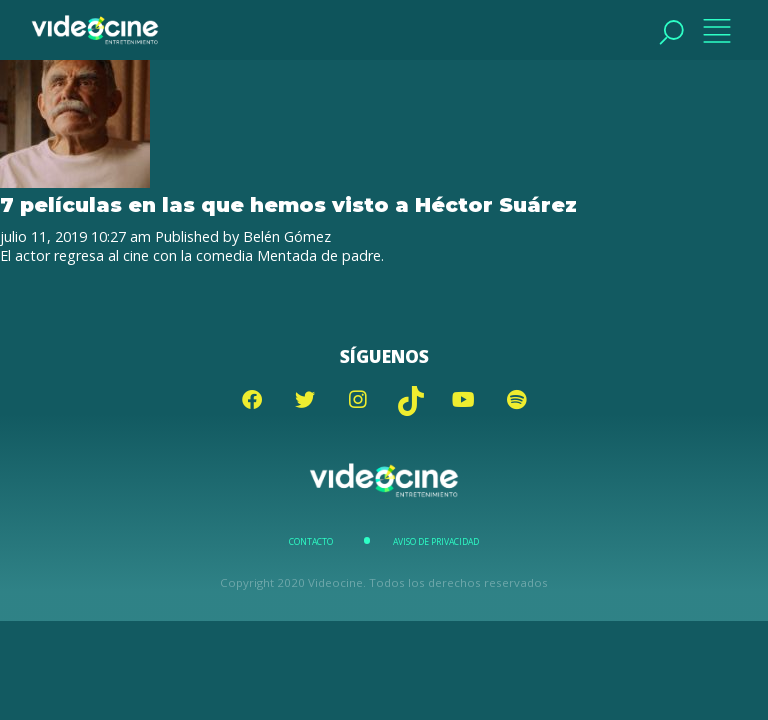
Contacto (311, 542)
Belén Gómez (287, 236)
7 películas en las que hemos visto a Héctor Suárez (288, 204)
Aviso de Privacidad (436, 542)
